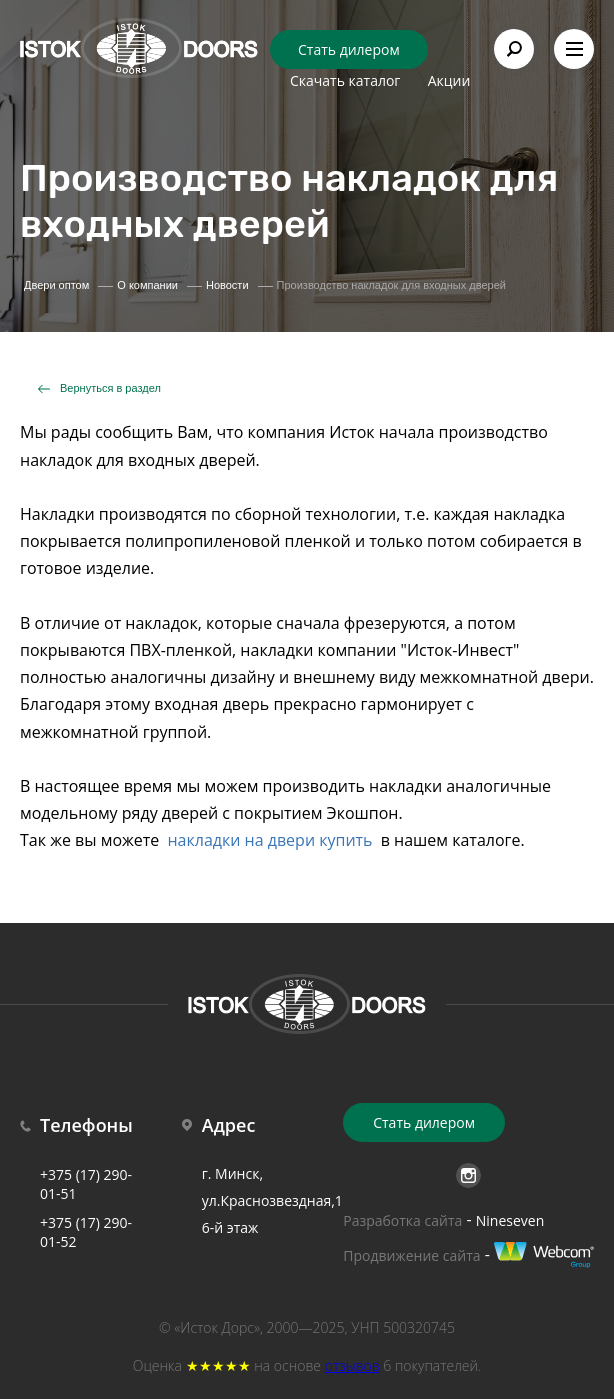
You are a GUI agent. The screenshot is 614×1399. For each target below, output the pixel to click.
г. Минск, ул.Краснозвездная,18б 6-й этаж (280, 1200)
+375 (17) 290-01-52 (86, 1232)
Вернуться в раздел (110, 388)
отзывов (352, 1365)
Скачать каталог (345, 80)
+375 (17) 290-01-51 (86, 1184)
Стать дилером (349, 49)
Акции (449, 80)
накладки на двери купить (269, 840)
